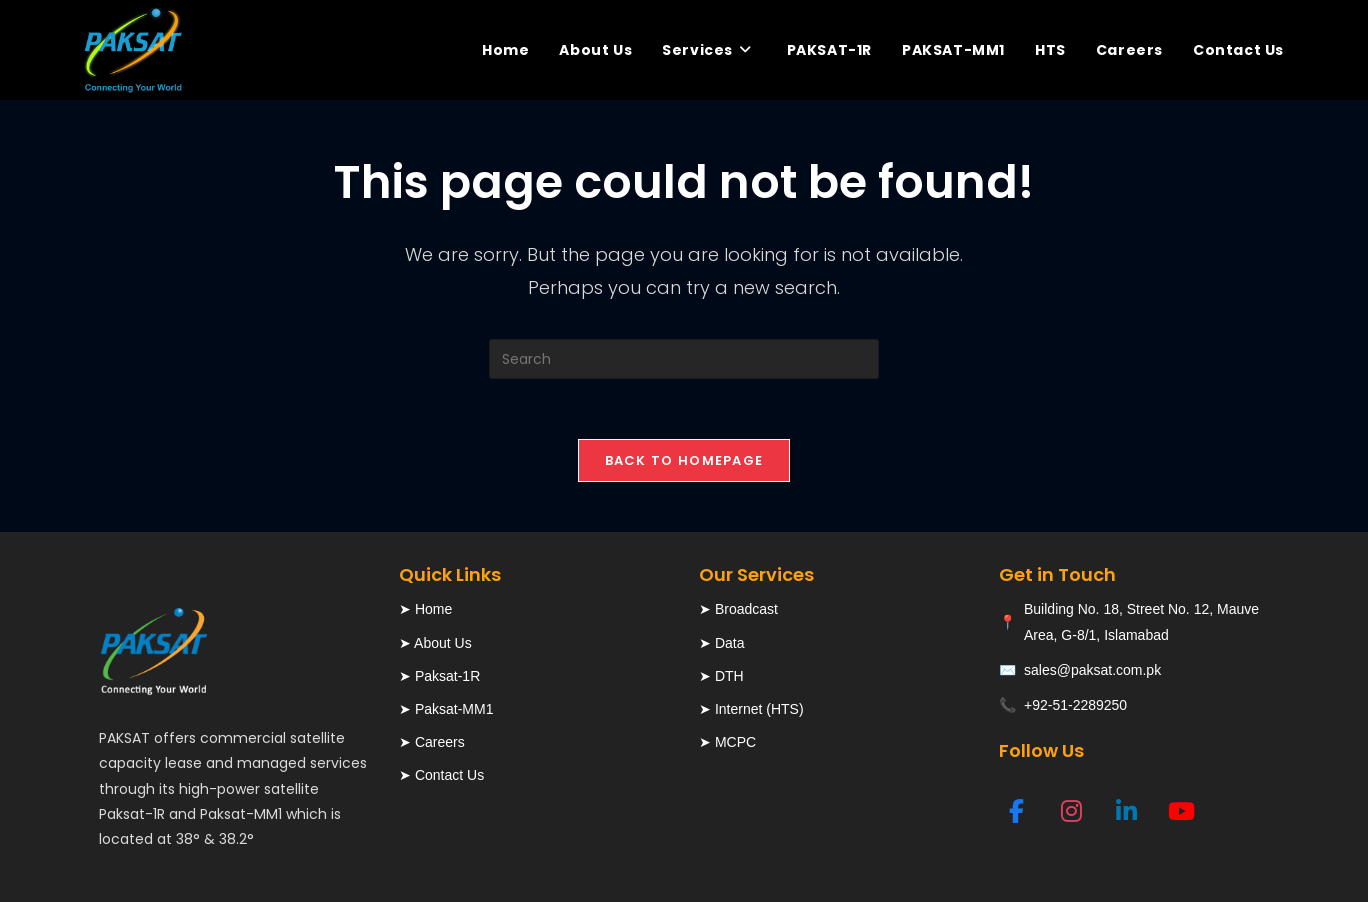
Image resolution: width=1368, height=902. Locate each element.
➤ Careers (432, 742)
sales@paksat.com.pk (1092, 670)
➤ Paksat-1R (439, 676)
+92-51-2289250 (1075, 705)
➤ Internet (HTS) (751, 709)
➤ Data (721, 643)
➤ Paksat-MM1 (446, 709)
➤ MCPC (727, 742)
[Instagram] (1071, 810)
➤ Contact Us (441, 775)
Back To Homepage (684, 460)
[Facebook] (1016, 810)
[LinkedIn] (1126, 810)
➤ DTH (721, 676)
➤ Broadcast (738, 609)
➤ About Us (435, 643)
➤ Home (425, 609)
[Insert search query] (684, 359)
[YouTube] (1181, 810)
